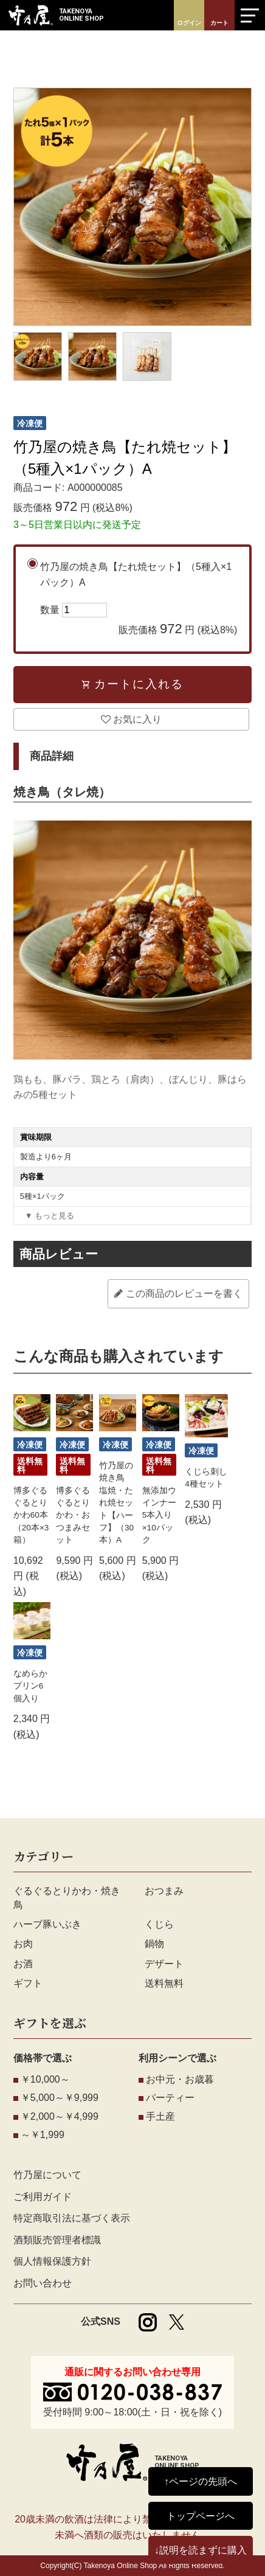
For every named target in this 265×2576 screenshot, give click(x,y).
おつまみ (164, 1891)
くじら (159, 1924)
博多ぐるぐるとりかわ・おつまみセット (73, 1515)
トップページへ (201, 2515)
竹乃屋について (47, 2175)
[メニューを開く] (250, 15)
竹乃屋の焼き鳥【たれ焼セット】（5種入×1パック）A (138, 600)
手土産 (160, 2116)
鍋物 (154, 1944)
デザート (164, 1964)
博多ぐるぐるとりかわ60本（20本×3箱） (31, 1515)
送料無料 (164, 1983)
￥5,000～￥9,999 (59, 2097)
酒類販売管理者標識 (57, 2240)
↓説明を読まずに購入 (200, 2549)
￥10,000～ (45, 2079)
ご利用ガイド (42, 2197)
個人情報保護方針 (52, 2261)
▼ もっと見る (49, 1215)
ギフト (28, 1983)
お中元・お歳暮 (180, 2079)
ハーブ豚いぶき (47, 1924)
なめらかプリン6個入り (30, 1686)
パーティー (170, 2097)
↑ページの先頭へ (200, 2481)
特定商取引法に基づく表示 (71, 2218)
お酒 (23, 1964)
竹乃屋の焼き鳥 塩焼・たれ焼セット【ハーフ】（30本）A (116, 1502)
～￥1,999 (42, 2135)
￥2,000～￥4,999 (59, 2116)
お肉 (23, 1944)
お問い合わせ (42, 2283)
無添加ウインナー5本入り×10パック (159, 1515)
